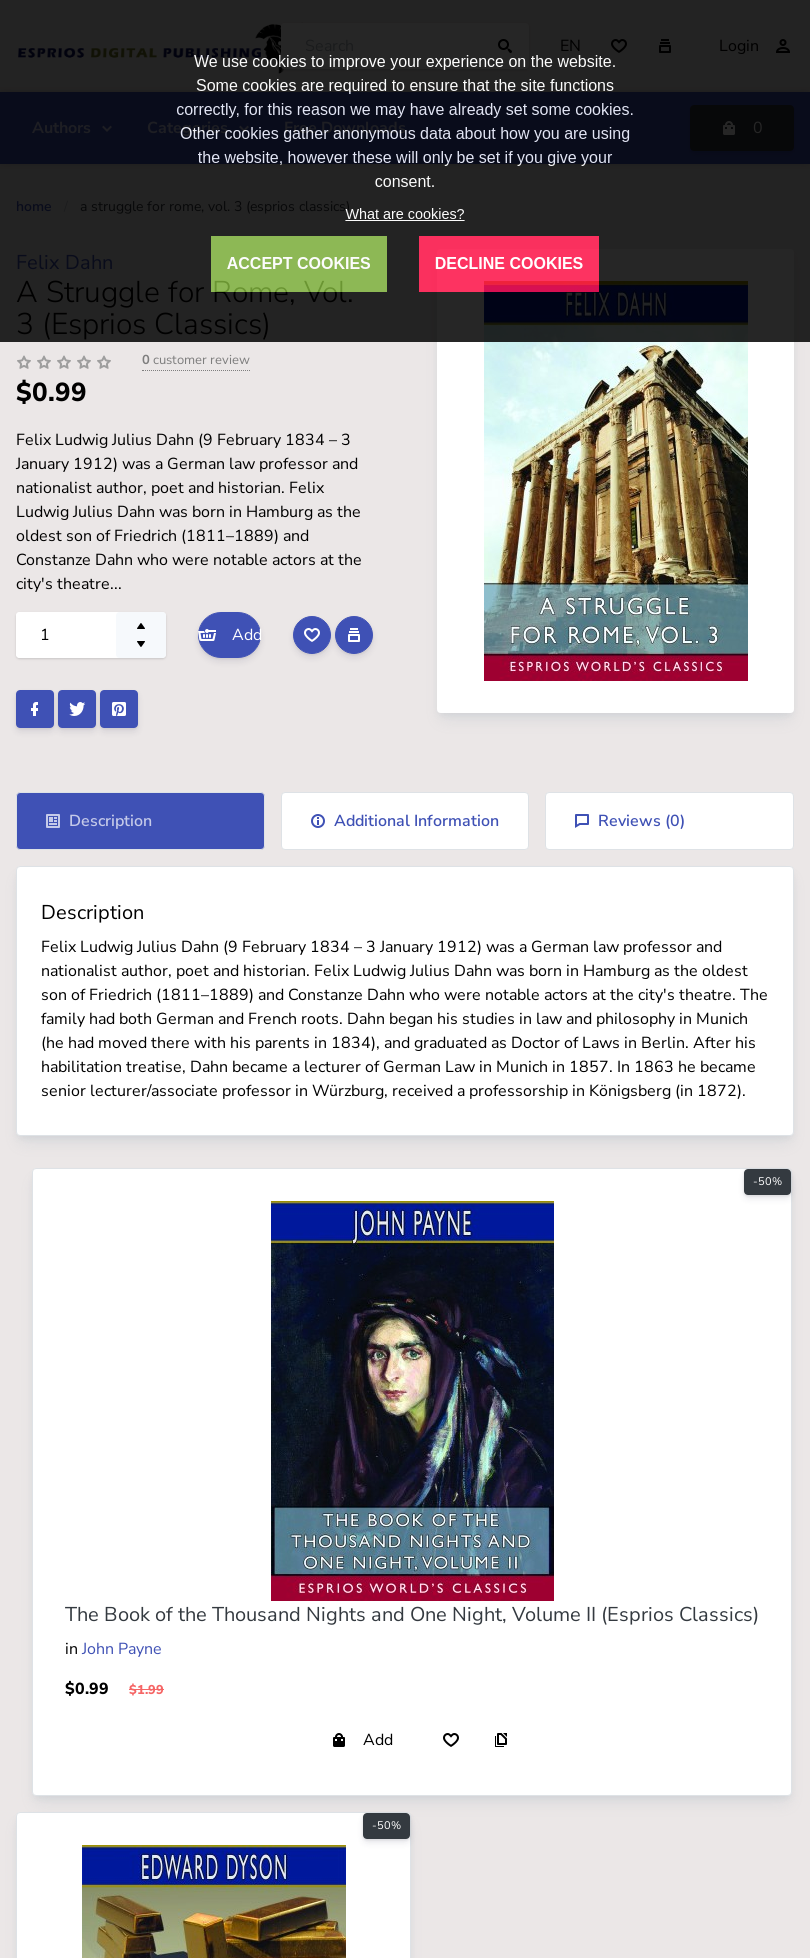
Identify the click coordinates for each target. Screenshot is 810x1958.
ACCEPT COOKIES (299, 263)
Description (98, 821)
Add (229, 635)
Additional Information (404, 821)
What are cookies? (404, 214)
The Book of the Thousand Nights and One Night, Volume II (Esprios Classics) (412, 1614)
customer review (196, 360)
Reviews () (629, 821)
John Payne (122, 1649)
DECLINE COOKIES (509, 263)
